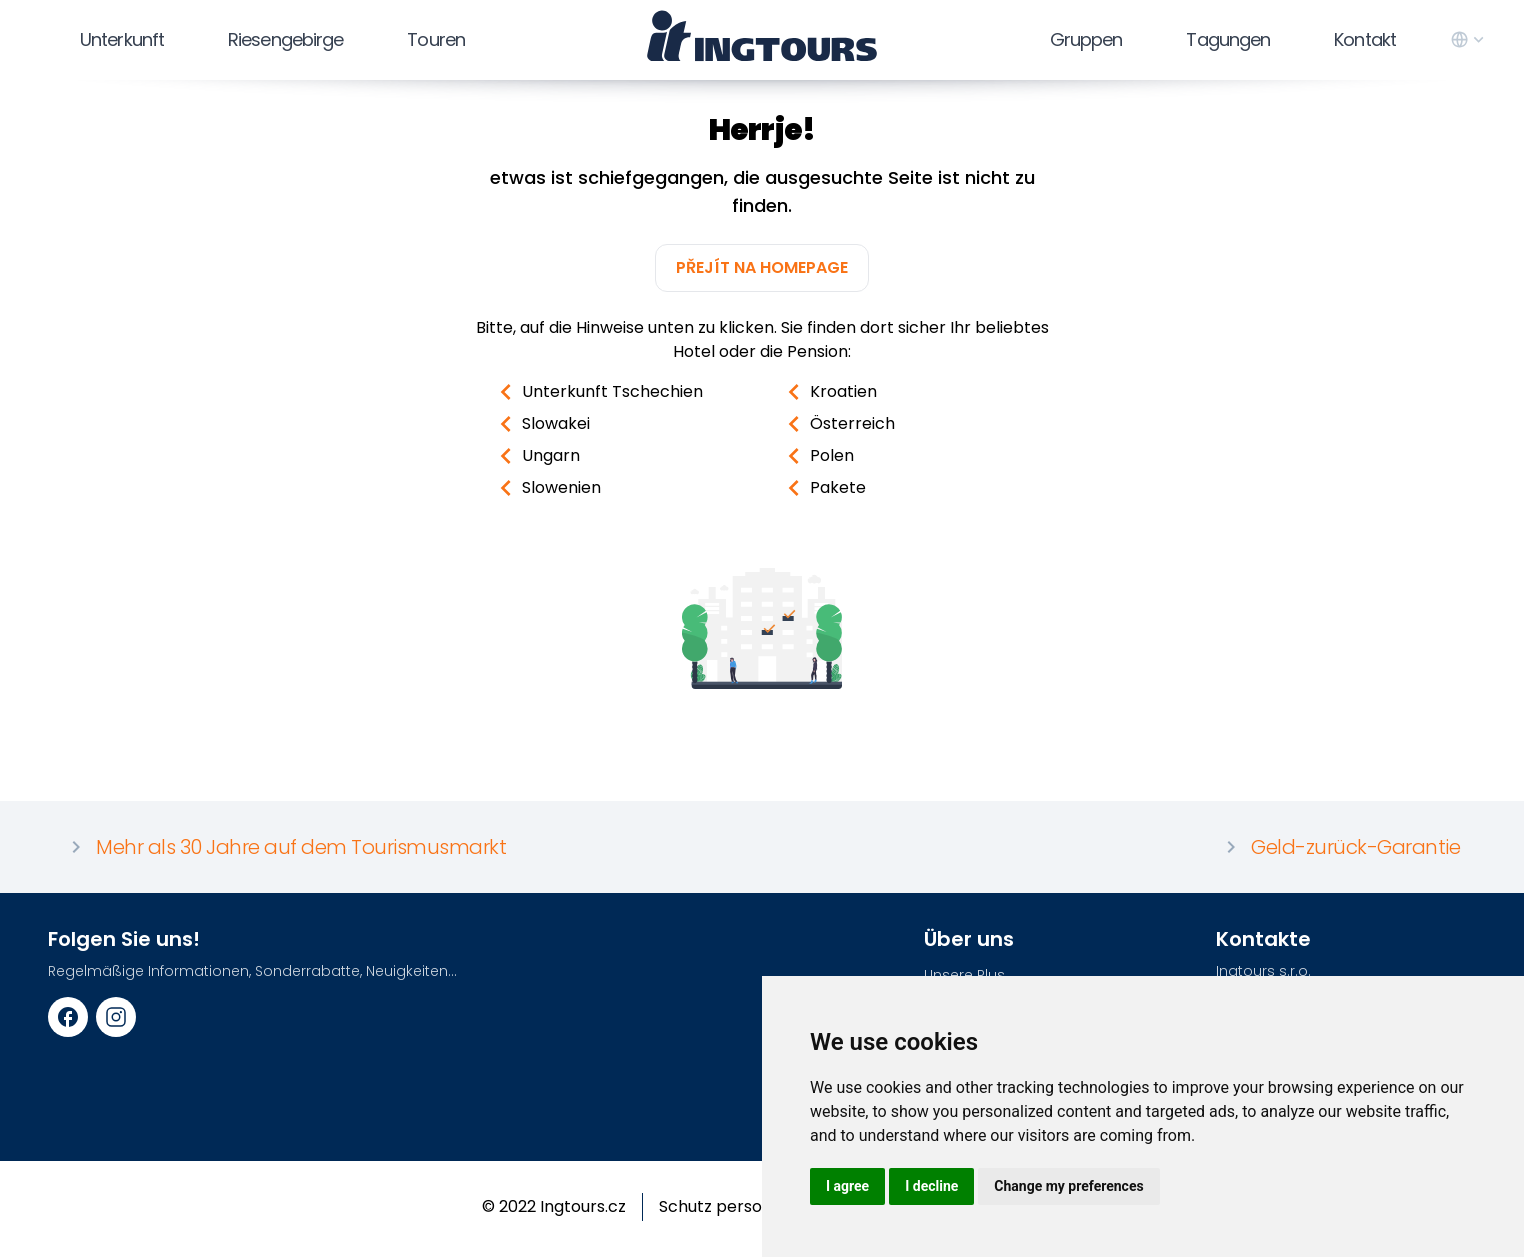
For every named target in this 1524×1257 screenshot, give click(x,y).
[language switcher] (1469, 40)
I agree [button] (847, 1186)
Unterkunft (122, 39)
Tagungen (1228, 39)
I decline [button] (931, 1186)
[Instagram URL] (116, 1017)
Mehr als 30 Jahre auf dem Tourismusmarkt (285, 847)
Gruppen (1086, 39)
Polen (816, 456)
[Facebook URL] (68, 1017)
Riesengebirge (285, 39)
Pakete (822, 488)
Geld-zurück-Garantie (1339, 847)
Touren (436, 39)
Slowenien (545, 488)
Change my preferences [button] (1068, 1186)
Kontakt (1365, 39)
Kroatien (827, 392)
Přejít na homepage (762, 267)
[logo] (762, 36)
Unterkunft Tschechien (596, 392)
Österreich (836, 424)
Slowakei (540, 424)
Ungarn (535, 456)
